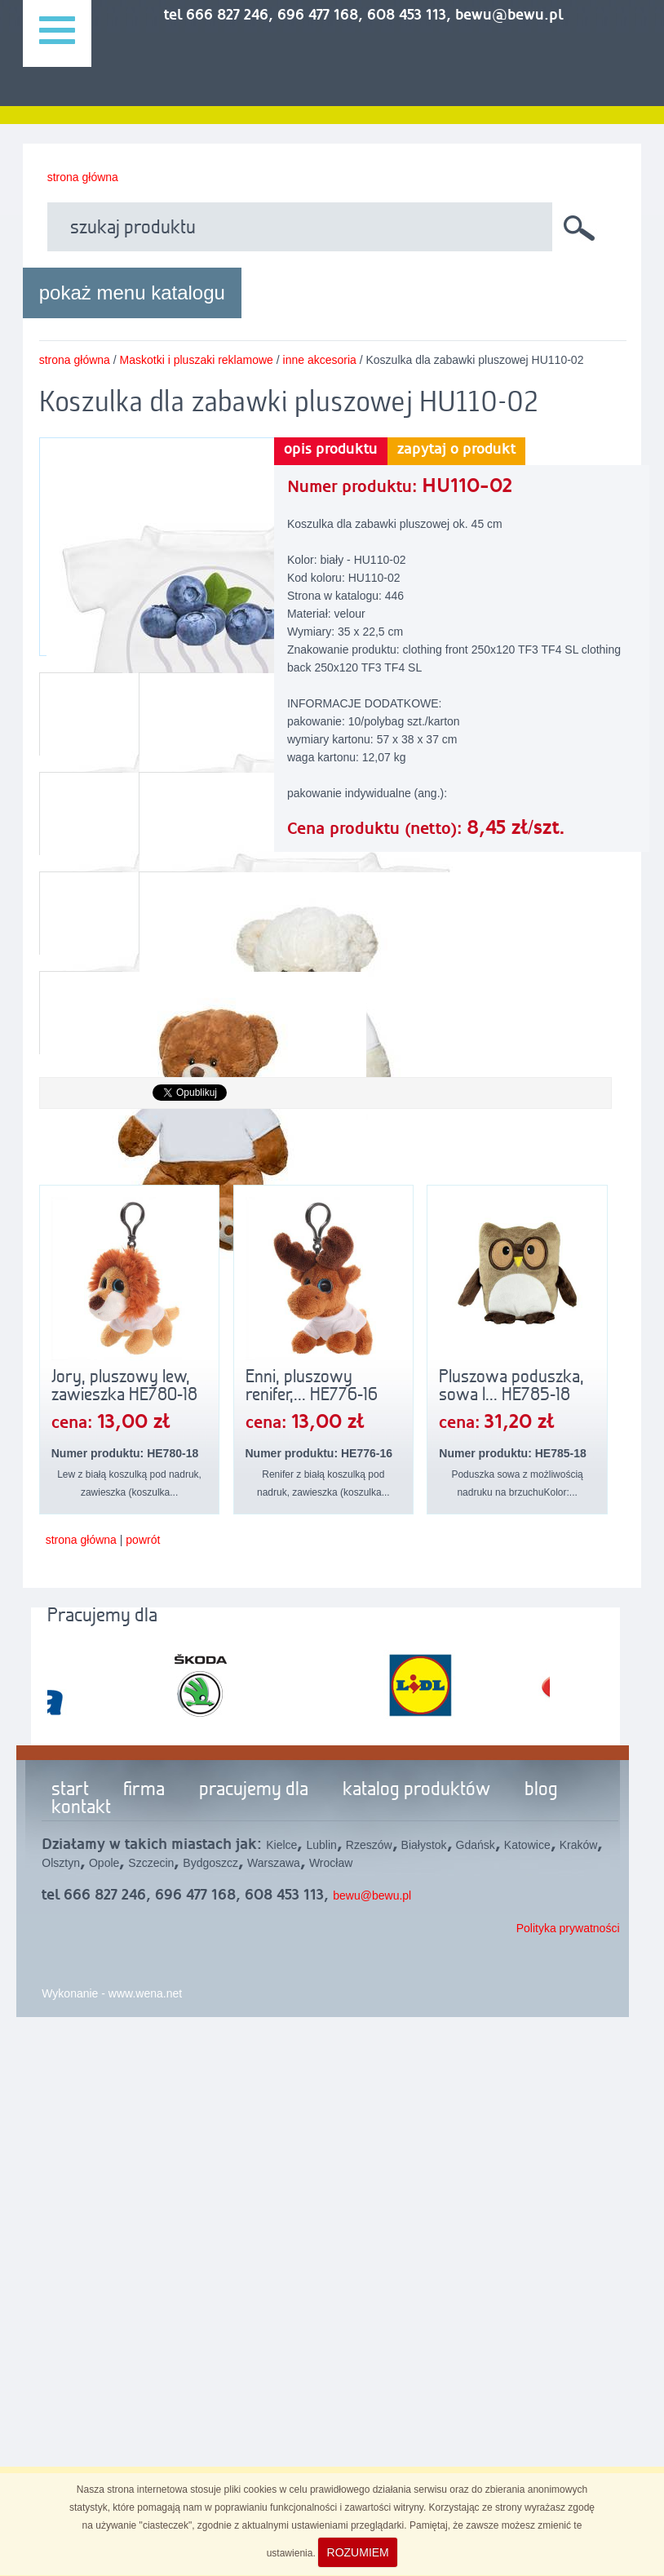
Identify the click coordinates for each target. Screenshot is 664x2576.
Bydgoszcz (210, 1862)
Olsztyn (61, 1862)
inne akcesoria (319, 359)
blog (541, 1790)
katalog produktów (416, 1790)
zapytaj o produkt (456, 449)
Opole (104, 1862)
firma (144, 1790)
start (70, 1790)
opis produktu (331, 449)
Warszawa (273, 1862)
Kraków (579, 1844)
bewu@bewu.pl (372, 1895)
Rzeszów (369, 1844)
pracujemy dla (253, 1790)
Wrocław (330, 1862)
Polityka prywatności (568, 1928)
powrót (143, 1539)
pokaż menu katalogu (132, 293)
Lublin (321, 1844)
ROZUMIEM (358, 2552)
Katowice (527, 1844)
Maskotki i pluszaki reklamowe (196, 359)
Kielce (281, 1844)
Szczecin (151, 1862)
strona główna (82, 177)
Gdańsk (475, 1844)
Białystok (424, 1844)
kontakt (81, 1808)
